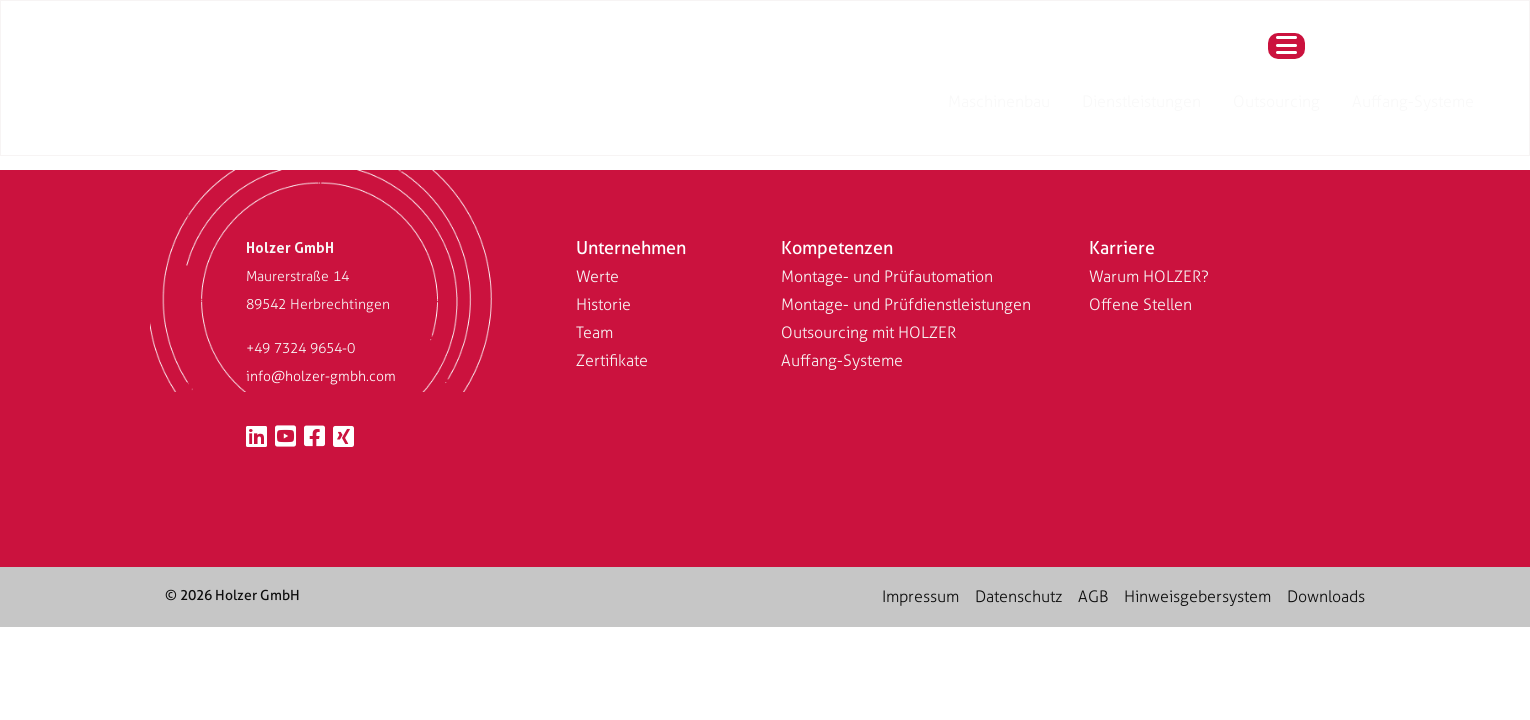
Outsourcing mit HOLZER (868, 332)
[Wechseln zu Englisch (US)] (601, 54)
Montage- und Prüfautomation (887, 276)
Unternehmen (631, 247)
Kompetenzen (837, 247)
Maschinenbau (703, 54)
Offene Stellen (1140, 304)
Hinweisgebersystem (1197, 596)
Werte (597, 276)
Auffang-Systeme (1117, 54)
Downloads (1326, 596)
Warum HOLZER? (1149, 276)
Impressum (920, 596)
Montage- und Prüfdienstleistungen (906, 304)
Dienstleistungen (845, 54)
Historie (603, 304)
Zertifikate (612, 360)
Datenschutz (1018, 596)
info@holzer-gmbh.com (321, 376)
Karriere (1122, 247)
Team (594, 332)
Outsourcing (980, 54)
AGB (1093, 596)
